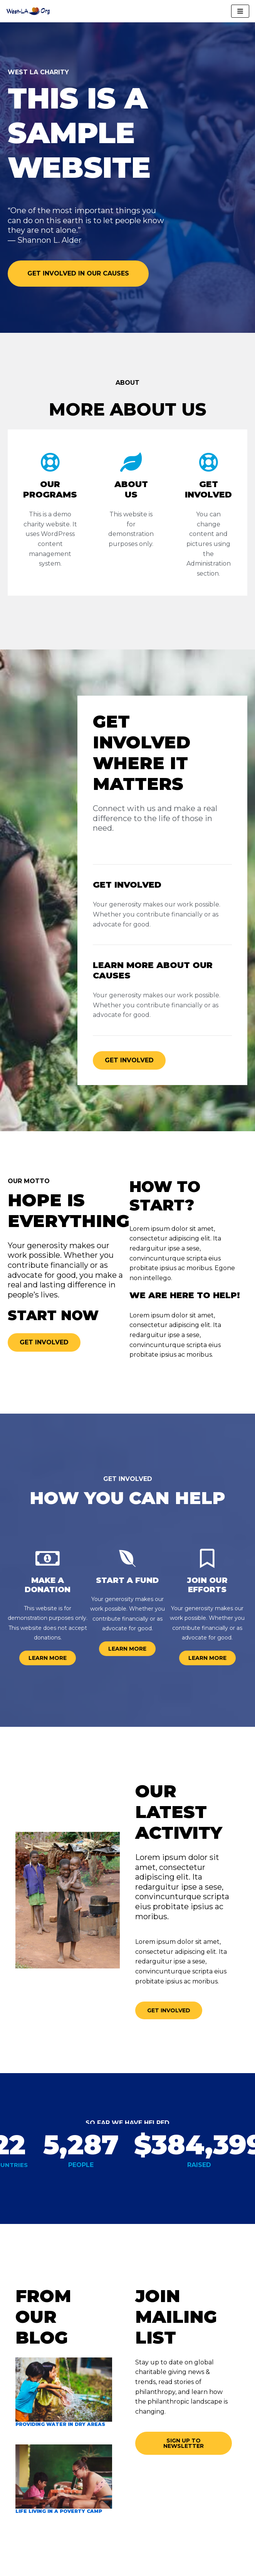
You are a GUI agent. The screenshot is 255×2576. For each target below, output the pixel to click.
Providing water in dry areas (60, 2424)
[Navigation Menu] (240, 11)
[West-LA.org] (29, 11)
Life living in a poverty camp (58, 2511)
